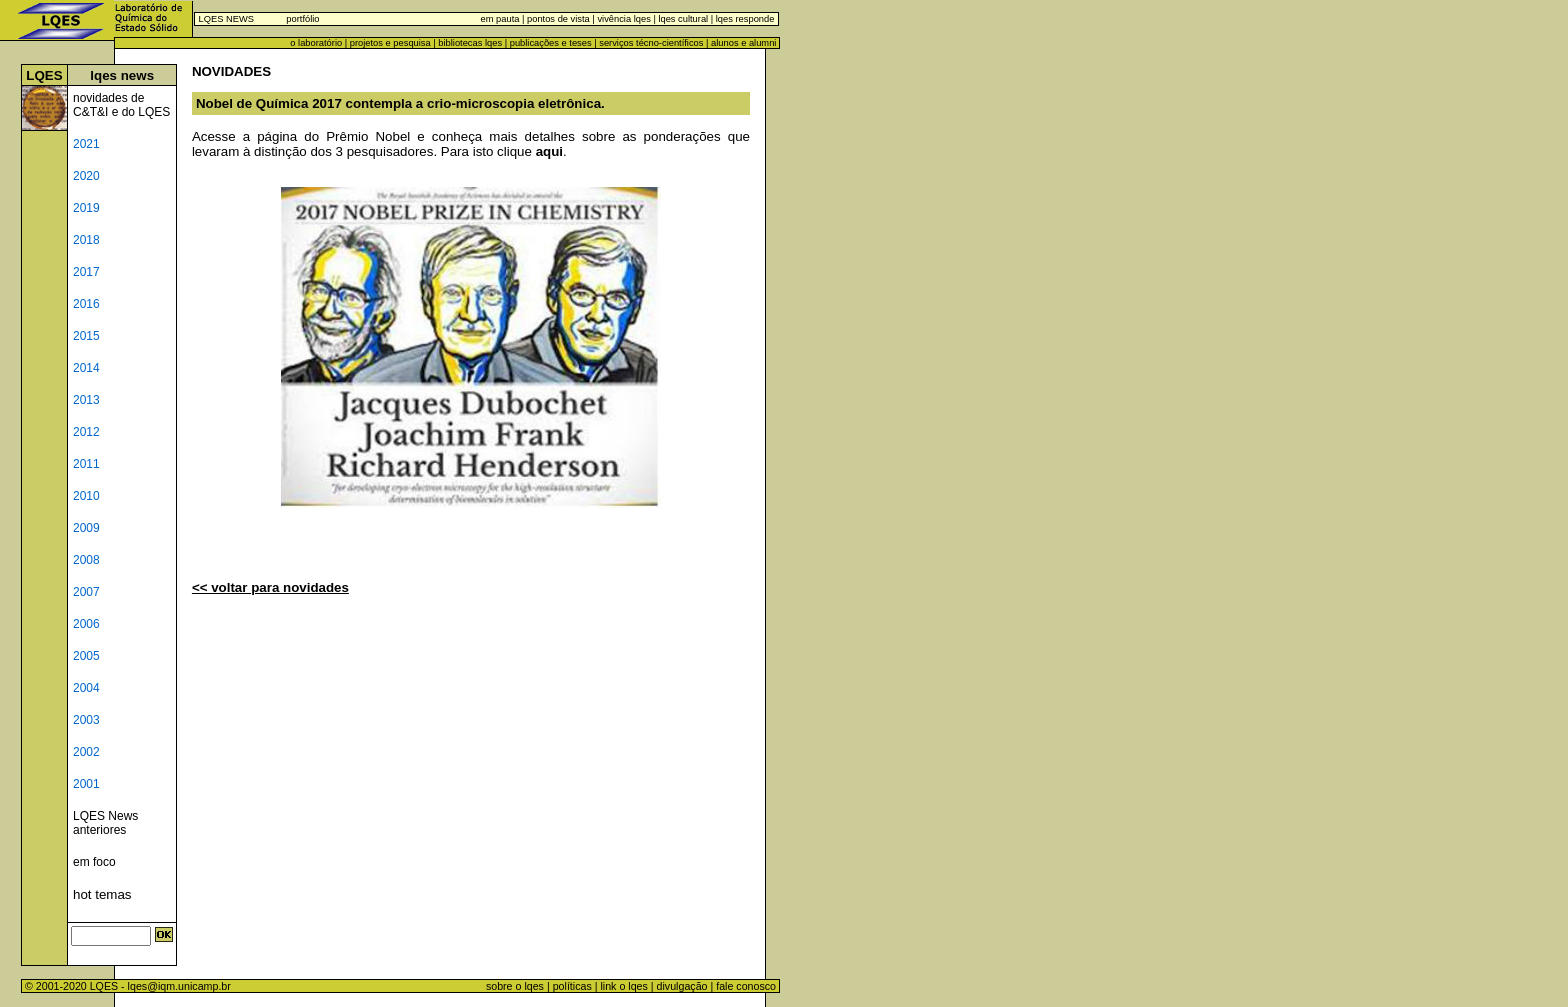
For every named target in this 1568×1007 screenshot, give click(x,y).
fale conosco (747, 986)
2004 (86, 688)
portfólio (302, 19)
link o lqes (623, 986)
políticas (572, 986)
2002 (86, 752)
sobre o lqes (515, 986)
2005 (86, 656)
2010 (86, 496)
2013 (86, 400)
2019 (86, 208)
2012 (86, 432)
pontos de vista (558, 19)
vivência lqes (623, 19)
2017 (86, 272)
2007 (86, 592)
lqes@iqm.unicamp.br (179, 986)
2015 (86, 336)
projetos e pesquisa (390, 43)
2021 (86, 144)
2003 (86, 720)
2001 (86, 784)
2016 (86, 304)
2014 (86, 368)
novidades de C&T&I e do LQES (121, 105)
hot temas (102, 894)
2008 (86, 560)
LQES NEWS (226, 19)
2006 (86, 624)
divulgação (682, 986)
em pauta (500, 19)
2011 (86, 464)
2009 (86, 528)
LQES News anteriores (105, 823)
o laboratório (316, 43)
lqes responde (743, 19)
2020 (86, 176)
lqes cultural (682, 19)
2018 (86, 240)
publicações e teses (551, 43)
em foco (94, 862)
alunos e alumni (743, 43)
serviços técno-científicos (651, 43)
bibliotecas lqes (470, 43)
